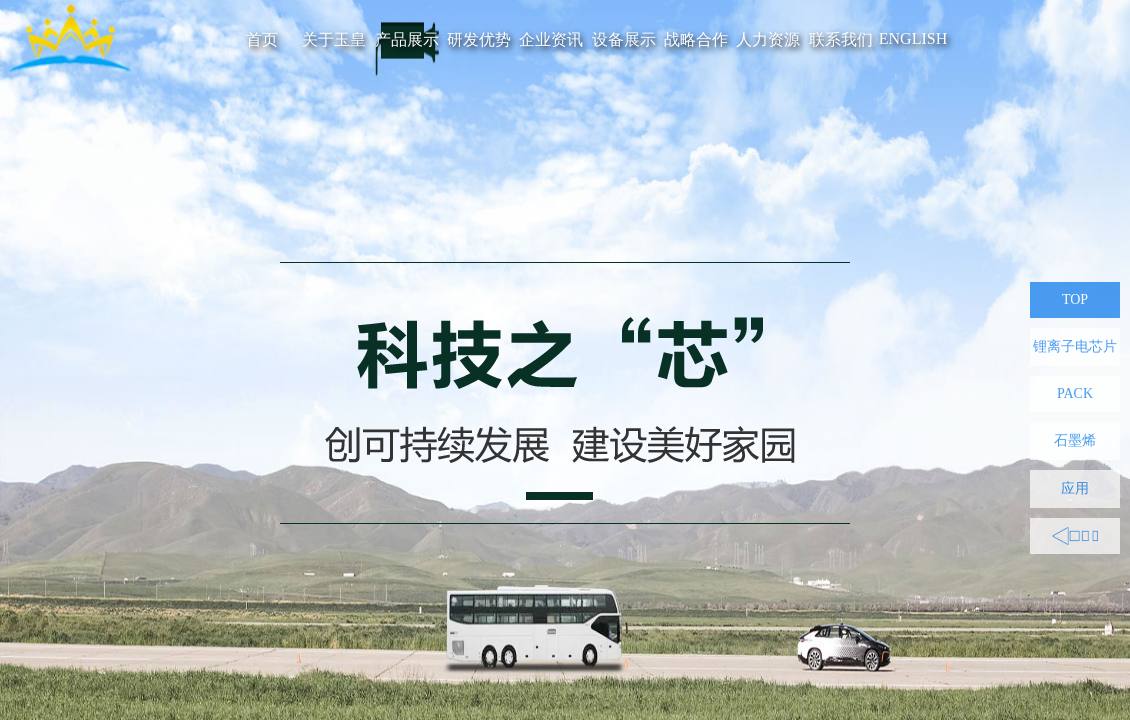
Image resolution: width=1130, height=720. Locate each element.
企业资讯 (551, 39)
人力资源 (768, 39)
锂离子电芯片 (1075, 346)
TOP (1075, 299)
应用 (1075, 488)
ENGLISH (913, 38)
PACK (1075, 393)
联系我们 (841, 39)
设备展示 (624, 39)
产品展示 (407, 39)
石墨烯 (1075, 440)
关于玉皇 (334, 39)
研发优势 (479, 39)
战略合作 (696, 39)
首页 (262, 39)
